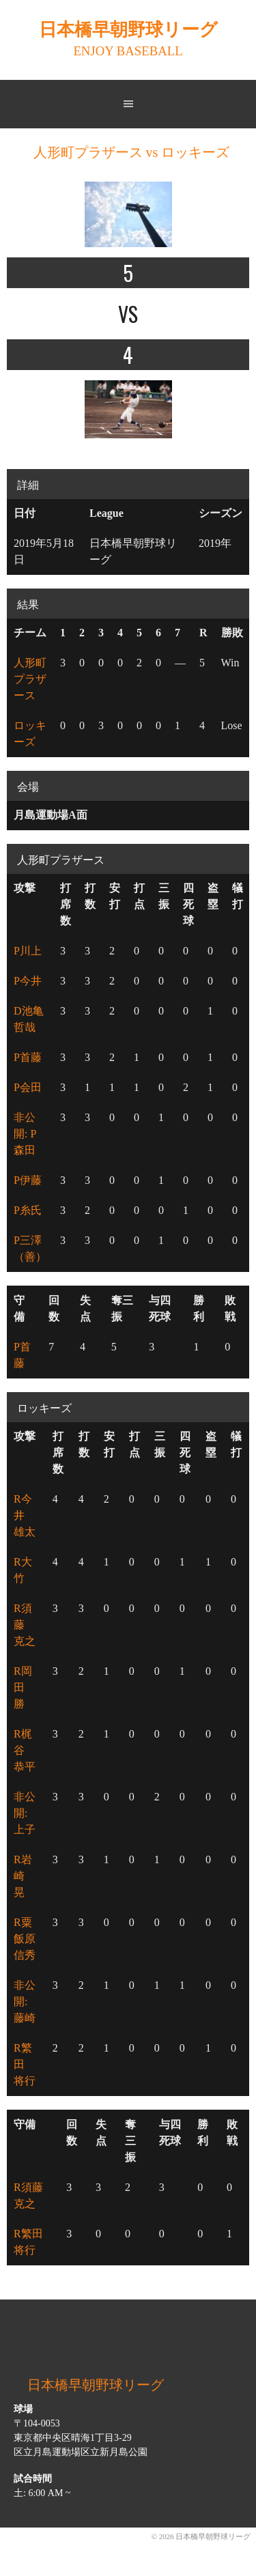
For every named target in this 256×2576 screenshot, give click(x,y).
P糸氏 (28, 1210)
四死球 (188, 904)
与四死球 (160, 1308)
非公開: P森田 (25, 1134)
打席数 (65, 904)
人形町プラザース (30, 679)
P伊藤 (28, 1180)
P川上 (28, 951)
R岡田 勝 (24, 1687)
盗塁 (213, 896)
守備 (19, 1308)
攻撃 (24, 888)
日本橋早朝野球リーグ (128, 30)
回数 (53, 1308)
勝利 (198, 1308)
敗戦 (230, 1308)
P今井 (28, 981)
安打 (114, 896)
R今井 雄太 (24, 1515)
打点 (139, 896)
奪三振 (122, 1308)
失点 (85, 1308)
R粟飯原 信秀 (30, 1938)
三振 (163, 896)
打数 (90, 896)
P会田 (28, 1087)
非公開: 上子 (24, 1813)
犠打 (237, 896)
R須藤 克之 (24, 1624)
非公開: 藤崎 (24, 2001)
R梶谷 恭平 (24, 1750)
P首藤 (28, 1057)
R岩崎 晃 (24, 1876)
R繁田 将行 (24, 2064)
